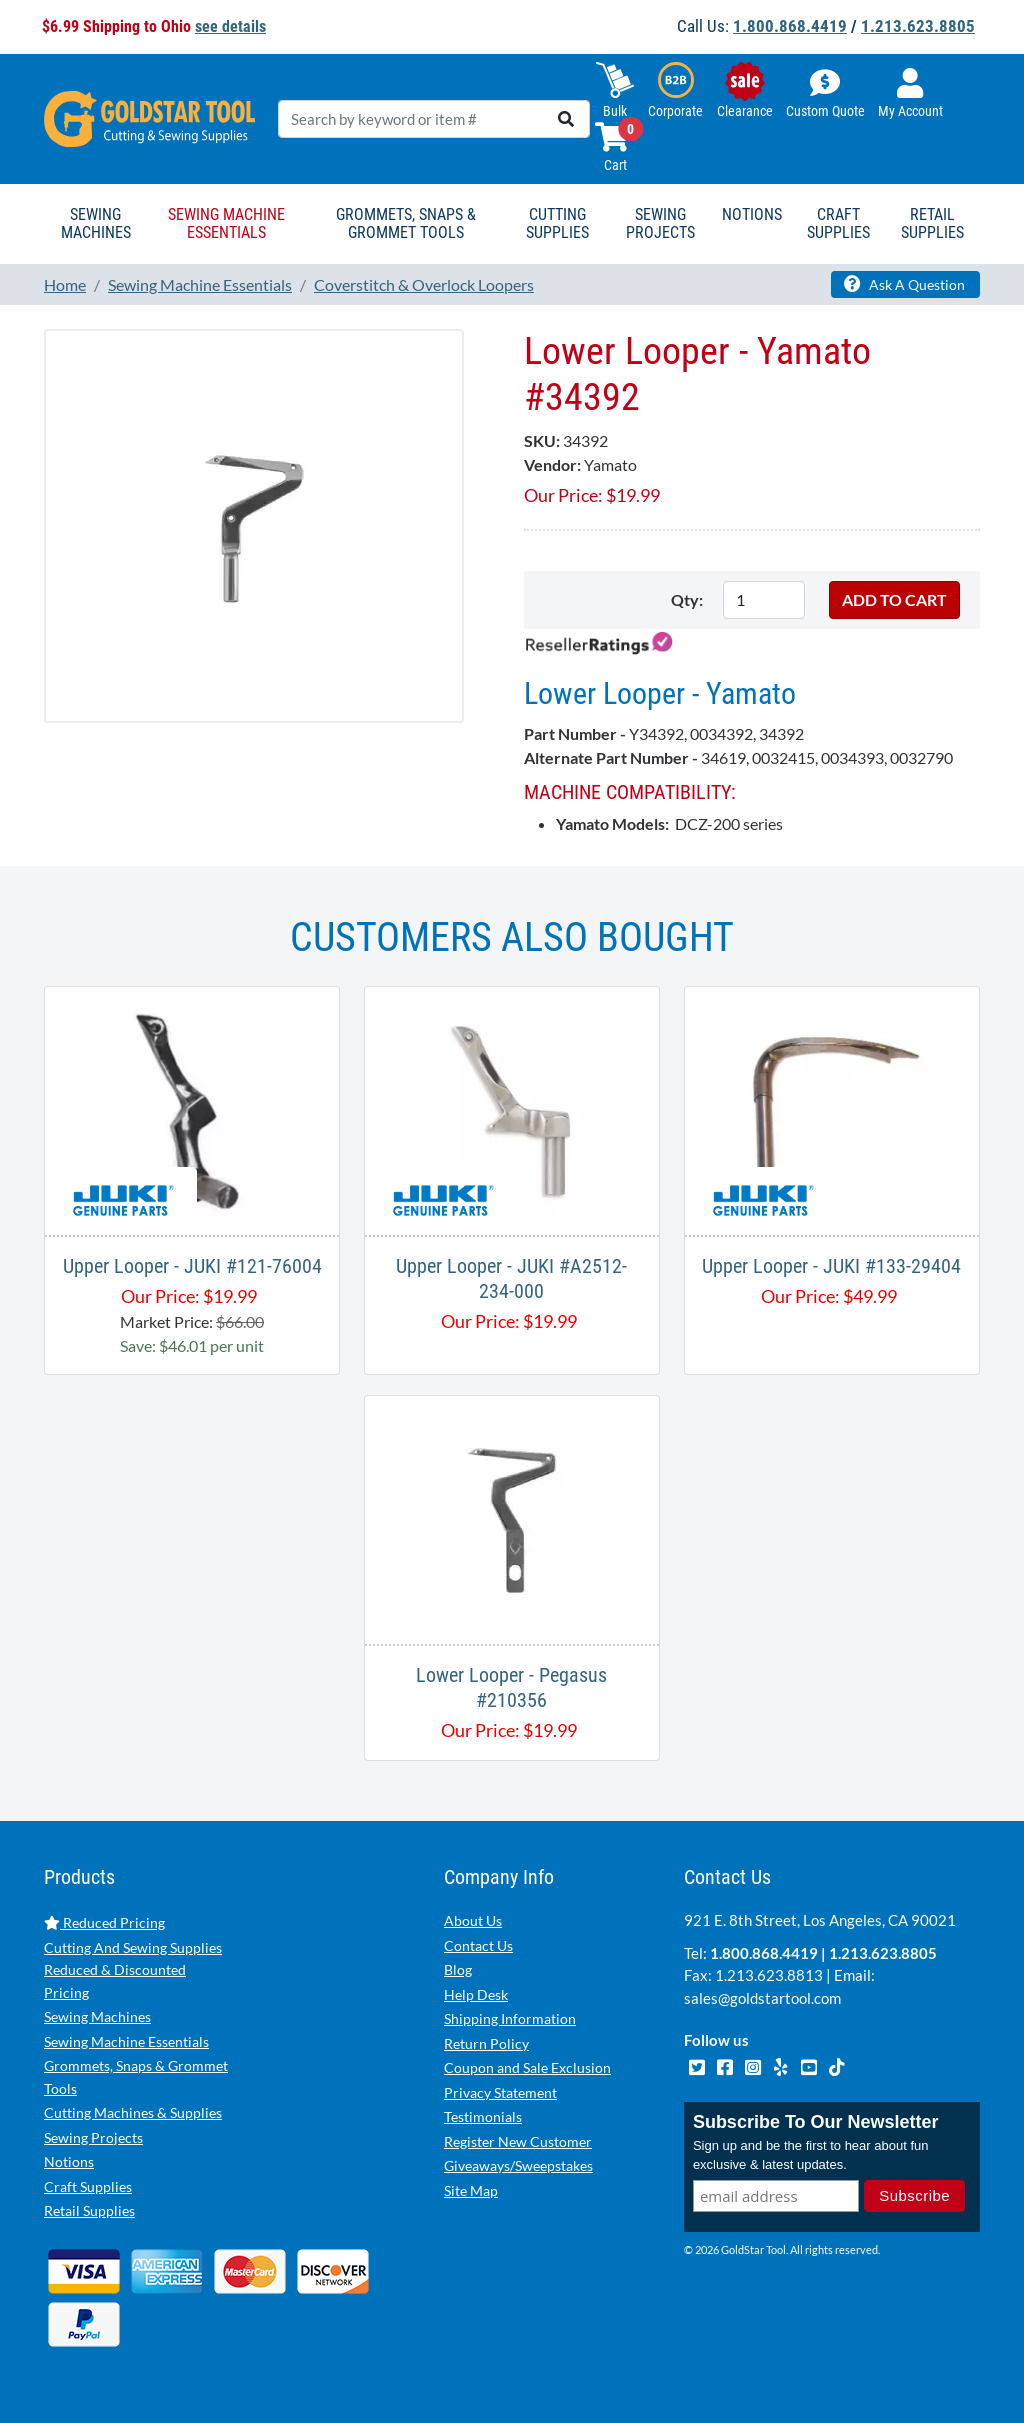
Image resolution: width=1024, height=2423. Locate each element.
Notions (69, 2161)
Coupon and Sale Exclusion (527, 2067)
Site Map (471, 2190)
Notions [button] (752, 214)
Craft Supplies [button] (838, 223)
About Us (473, 1920)
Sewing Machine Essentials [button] (226, 223)
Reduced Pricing (104, 1922)
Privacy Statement (500, 2092)
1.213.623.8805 (918, 26)
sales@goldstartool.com (762, 1998)
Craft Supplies (88, 2186)
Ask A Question (904, 284)
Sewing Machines (97, 2016)
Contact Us (478, 1945)
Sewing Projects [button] (660, 223)
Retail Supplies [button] (932, 223)
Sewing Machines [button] (96, 223)
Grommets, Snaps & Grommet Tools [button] (406, 223)
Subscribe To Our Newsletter (816, 2122)
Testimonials (483, 2116)
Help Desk (476, 1994)
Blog (458, 1969)
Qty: (687, 599)
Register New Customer (518, 2141)
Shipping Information (510, 2018)
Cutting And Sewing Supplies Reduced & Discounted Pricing (133, 1970)
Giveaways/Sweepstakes (518, 2165)
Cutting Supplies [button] (557, 223)
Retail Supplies (89, 2210)
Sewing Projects (93, 2137)
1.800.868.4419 (790, 26)
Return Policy (486, 2043)
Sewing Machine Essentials (126, 2041)
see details (230, 26)
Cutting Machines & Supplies (133, 2112)
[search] (566, 119)
